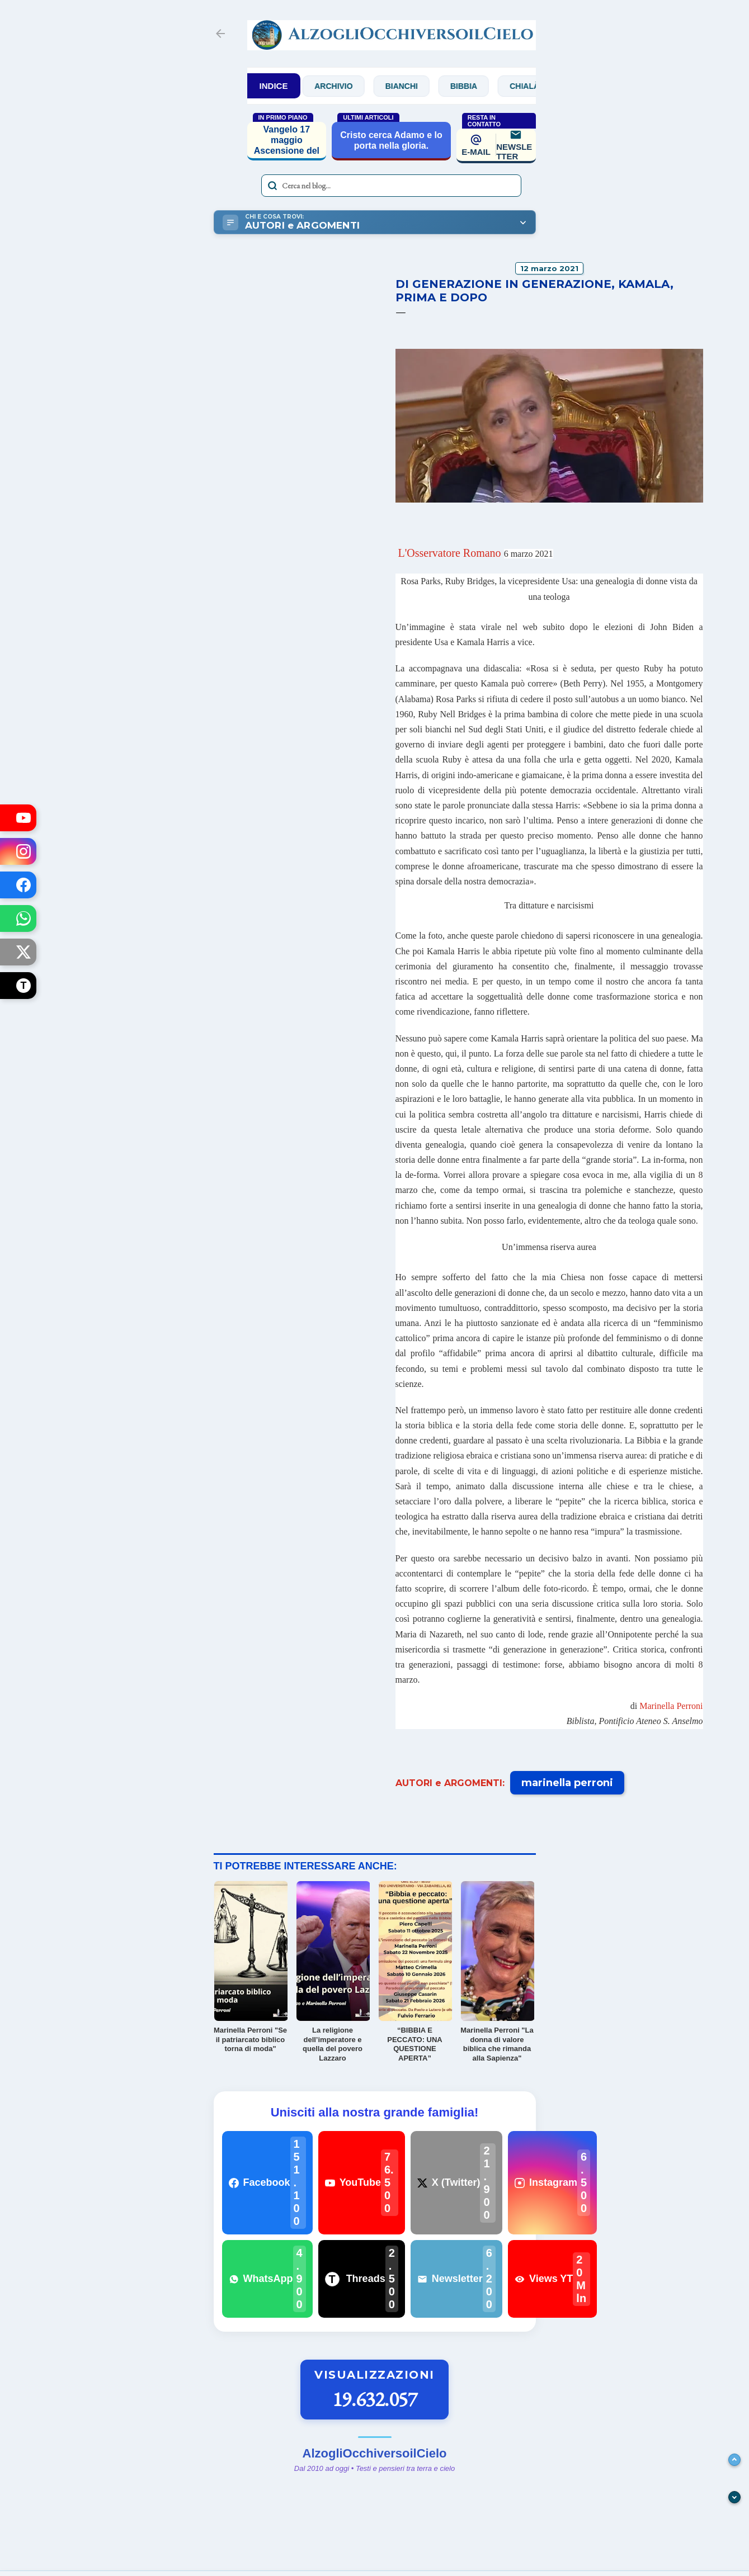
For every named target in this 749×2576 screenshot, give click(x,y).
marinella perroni (567, 1783)
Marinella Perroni (671, 1706)
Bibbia (474, 86)
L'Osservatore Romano (449, 553)
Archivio (345, 86)
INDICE (274, 86)
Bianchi (412, 86)
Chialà (535, 86)
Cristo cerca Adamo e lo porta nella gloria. (391, 140)
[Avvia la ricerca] (272, 186)
